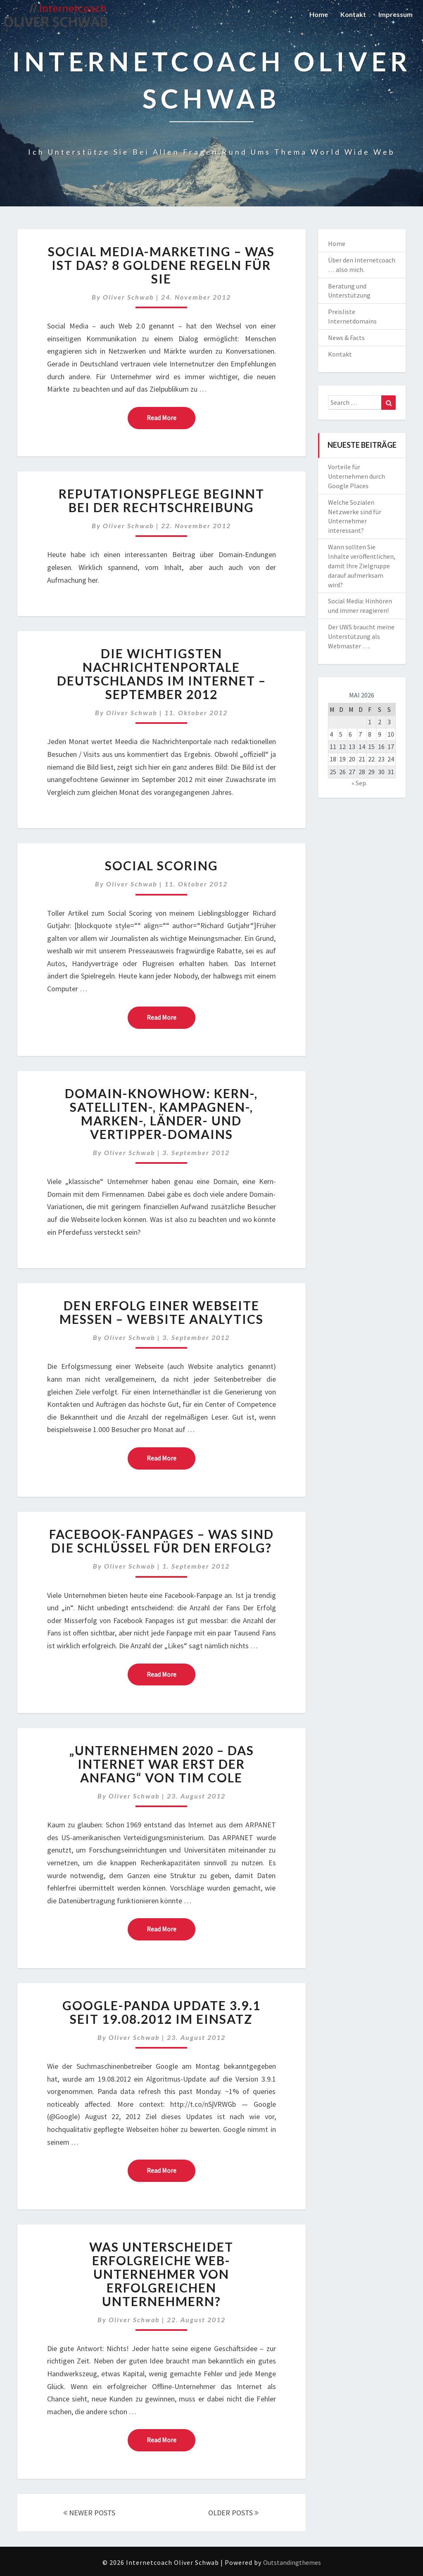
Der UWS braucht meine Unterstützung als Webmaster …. (361, 636)
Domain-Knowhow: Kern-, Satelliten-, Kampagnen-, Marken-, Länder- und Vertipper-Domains (161, 1113)
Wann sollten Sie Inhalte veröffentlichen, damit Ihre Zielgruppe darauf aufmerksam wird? (361, 565)
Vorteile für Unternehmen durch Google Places (356, 476)
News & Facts (346, 337)
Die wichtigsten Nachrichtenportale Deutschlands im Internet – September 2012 (161, 674)
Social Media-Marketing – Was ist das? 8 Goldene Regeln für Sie (161, 265)
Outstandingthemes (292, 2562)
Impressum (395, 14)
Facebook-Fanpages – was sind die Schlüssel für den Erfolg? (161, 1541)
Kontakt (353, 14)
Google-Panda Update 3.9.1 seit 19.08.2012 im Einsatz (161, 2012)
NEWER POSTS (89, 2512)
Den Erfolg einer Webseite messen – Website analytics (161, 1312)
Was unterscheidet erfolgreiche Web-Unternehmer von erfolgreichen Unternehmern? (161, 2274)
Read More (171, 417)
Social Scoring (161, 865)
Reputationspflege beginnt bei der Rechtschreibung (161, 500)
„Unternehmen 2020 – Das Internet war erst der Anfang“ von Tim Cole (161, 1764)
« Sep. (359, 783)
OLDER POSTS (233, 2512)
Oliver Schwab (128, 297)
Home (318, 14)
